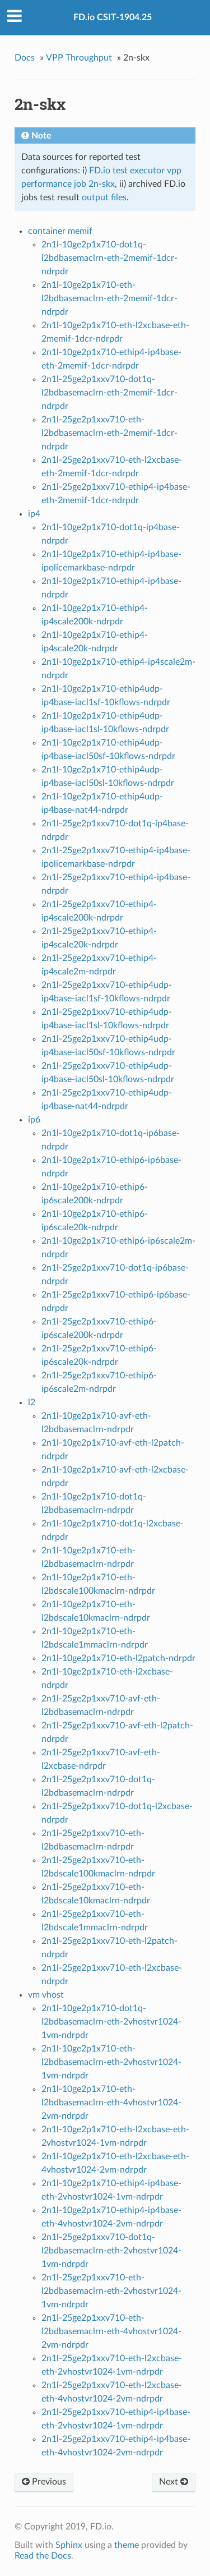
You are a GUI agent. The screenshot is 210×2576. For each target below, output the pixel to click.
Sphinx (68, 2545)
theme (126, 2545)
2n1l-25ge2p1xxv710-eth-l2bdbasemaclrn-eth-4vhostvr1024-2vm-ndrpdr (111, 2331)
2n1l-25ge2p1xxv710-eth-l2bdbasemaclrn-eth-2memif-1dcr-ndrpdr (109, 433)
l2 (31, 1402)
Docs (25, 57)
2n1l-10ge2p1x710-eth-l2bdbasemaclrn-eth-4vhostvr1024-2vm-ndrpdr (111, 2102)
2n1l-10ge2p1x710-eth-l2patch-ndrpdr (118, 1658)
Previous (44, 2481)
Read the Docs (43, 2555)
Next (173, 2481)
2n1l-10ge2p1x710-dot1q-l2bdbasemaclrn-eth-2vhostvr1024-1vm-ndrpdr (111, 2022)
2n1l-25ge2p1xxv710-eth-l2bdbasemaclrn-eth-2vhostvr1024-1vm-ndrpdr (111, 2291)
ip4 (34, 513)
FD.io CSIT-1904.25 (112, 17)
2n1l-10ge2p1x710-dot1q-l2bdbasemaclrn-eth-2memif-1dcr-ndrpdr (109, 258)
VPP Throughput (79, 57)
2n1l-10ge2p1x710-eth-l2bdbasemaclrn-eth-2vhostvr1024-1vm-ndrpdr (111, 2062)
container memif (60, 231)
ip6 (34, 1119)
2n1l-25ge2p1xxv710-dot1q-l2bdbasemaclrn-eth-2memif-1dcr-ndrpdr (109, 393)
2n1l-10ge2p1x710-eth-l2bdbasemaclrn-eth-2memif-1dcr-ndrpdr (109, 298)
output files (104, 197)
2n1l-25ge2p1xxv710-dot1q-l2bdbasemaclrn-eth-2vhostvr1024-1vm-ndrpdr (111, 2251)
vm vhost (46, 1994)
